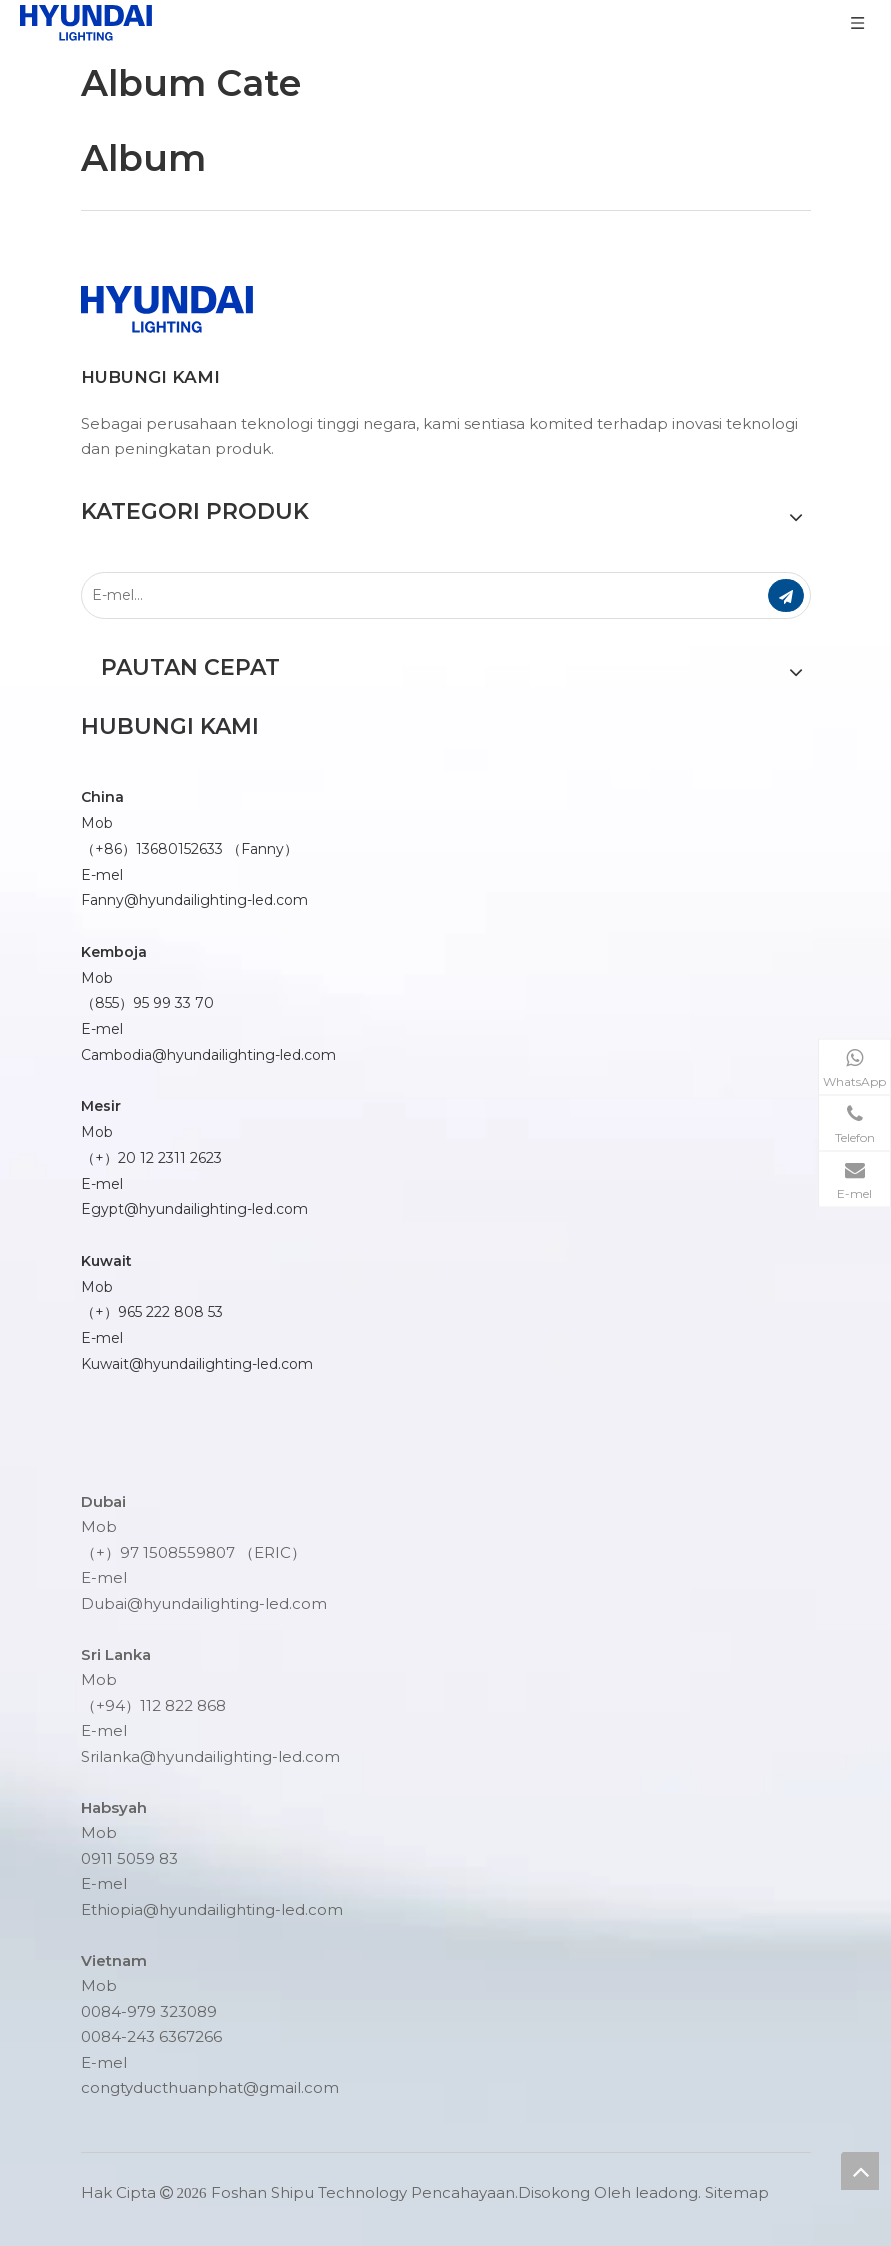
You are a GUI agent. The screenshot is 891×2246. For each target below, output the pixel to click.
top (860, 2171)
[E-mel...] (409, 595)
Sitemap (737, 2192)
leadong (666, 2192)
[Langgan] (786, 595)
